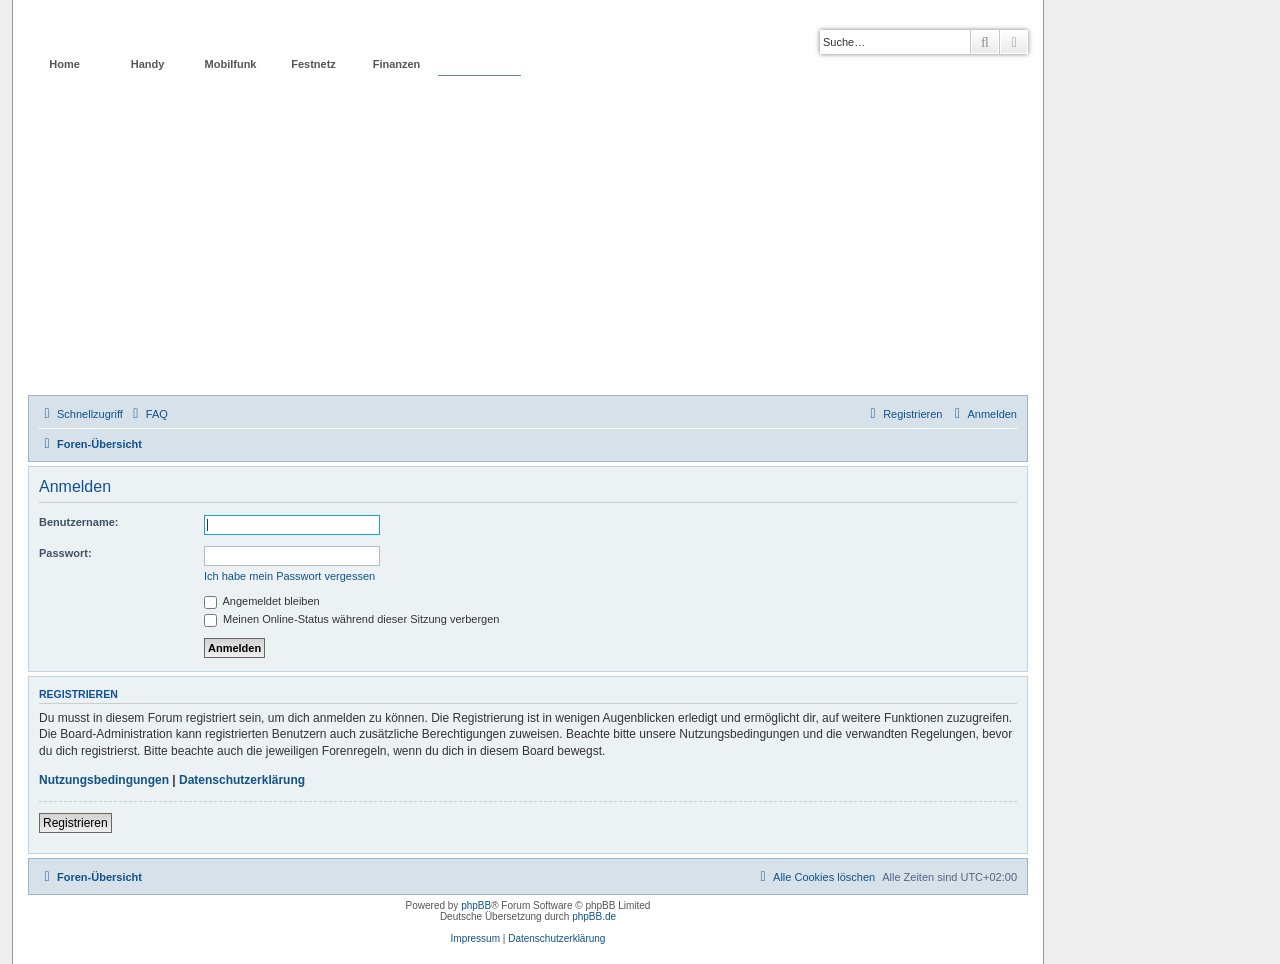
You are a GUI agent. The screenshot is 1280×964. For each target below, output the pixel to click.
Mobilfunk (231, 64)
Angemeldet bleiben (262, 601)
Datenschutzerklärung (242, 780)
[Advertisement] (528, 245)
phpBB (476, 905)
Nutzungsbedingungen (104, 780)
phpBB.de (594, 916)
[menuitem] (148, 414)
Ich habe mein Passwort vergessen (289, 576)
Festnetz (313, 64)
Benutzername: (78, 522)
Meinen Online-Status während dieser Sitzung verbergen (351, 619)
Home (64, 64)
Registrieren (75, 823)
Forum (479, 64)
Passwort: (65, 553)
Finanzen (397, 64)
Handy (148, 64)
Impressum (475, 938)
